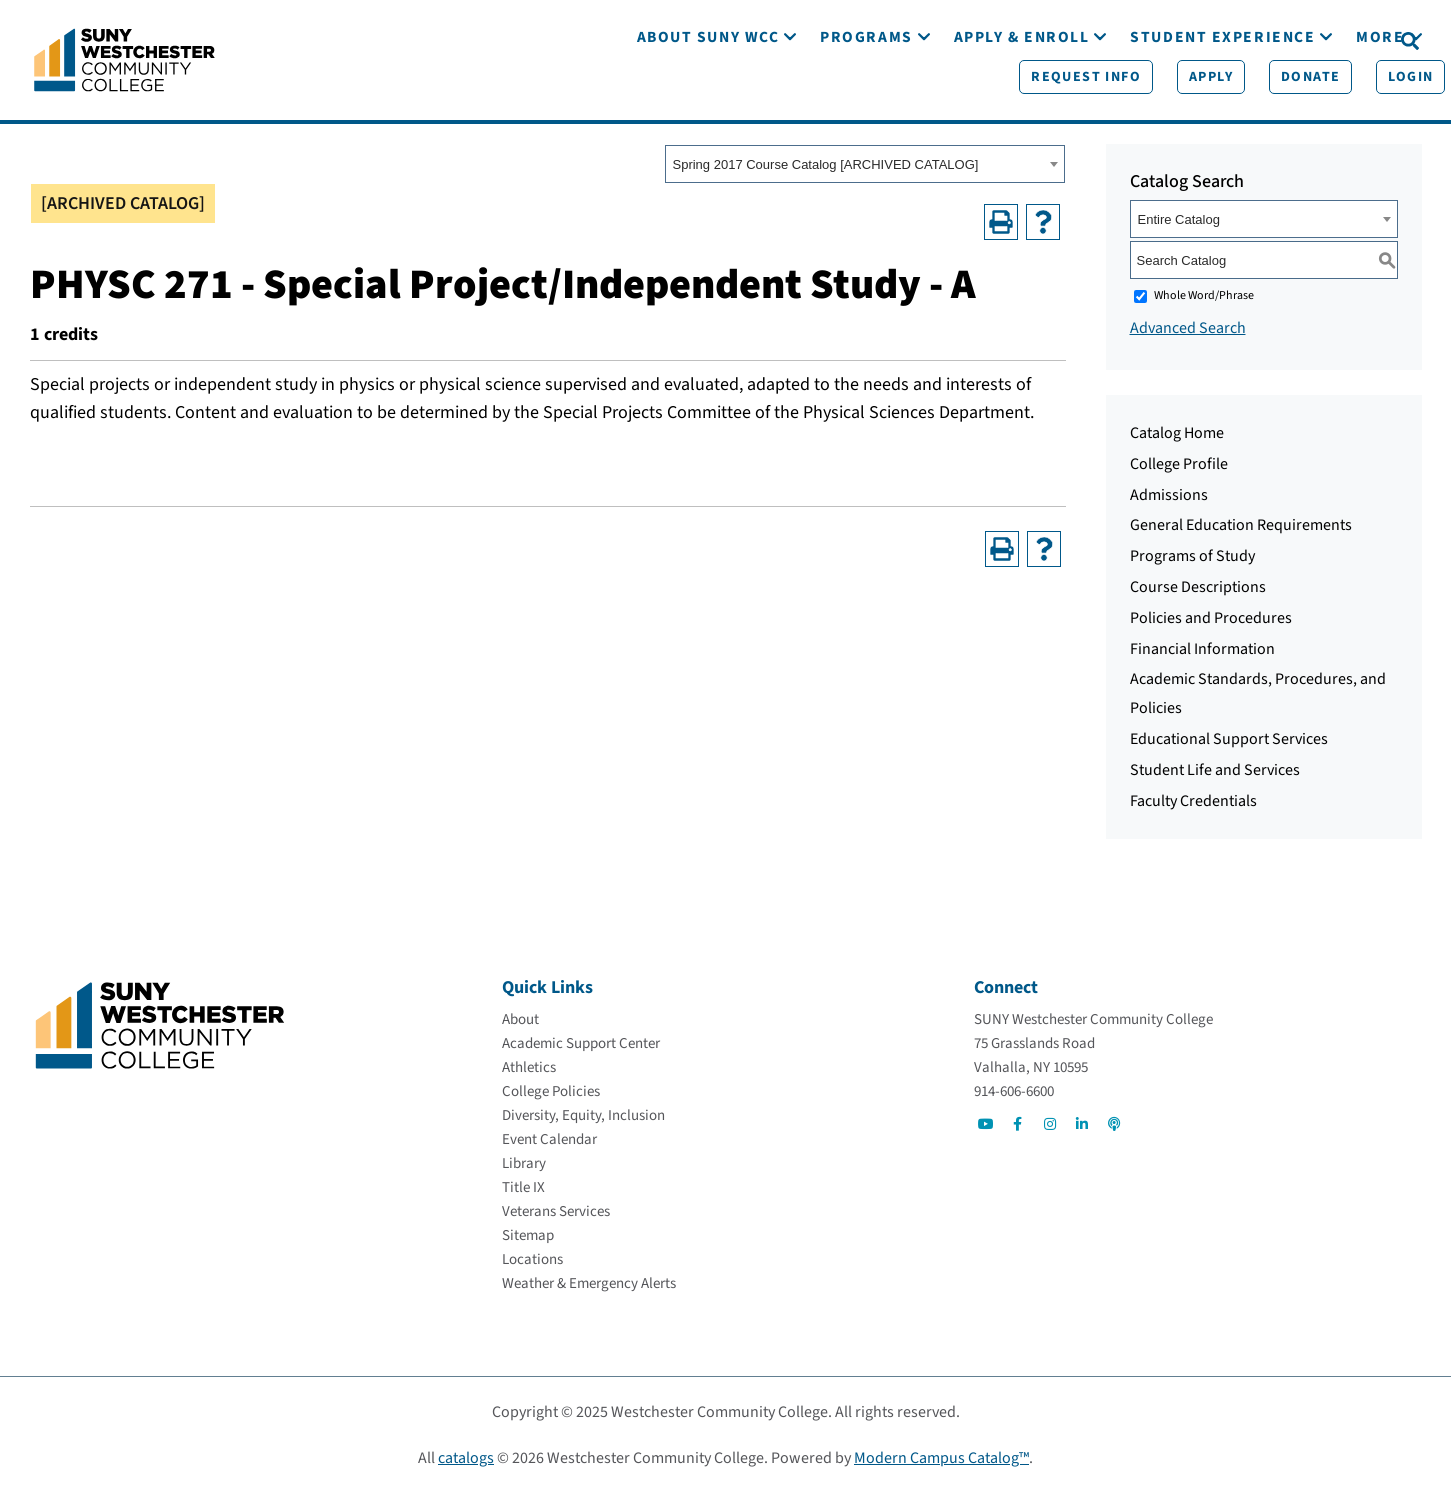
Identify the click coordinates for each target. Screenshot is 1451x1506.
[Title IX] (523, 1200)
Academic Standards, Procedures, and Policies (1258, 706)
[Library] (524, 1176)
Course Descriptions (1198, 600)
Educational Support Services (1229, 752)
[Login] (1343, 41)
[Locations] (532, 1272)
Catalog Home (1177, 446)
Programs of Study (1192, 569)
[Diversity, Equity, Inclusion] (583, 1128)
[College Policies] (551, 1104)
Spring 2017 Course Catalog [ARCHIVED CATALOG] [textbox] (826, 177)
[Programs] (866, 97)
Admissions (1169, 508)
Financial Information (1202, 662)
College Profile (1179, 477)
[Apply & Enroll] (1022, 97)
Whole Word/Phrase (1204, 308)
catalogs (466, 1471)
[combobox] (865, 177)
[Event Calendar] (549, 1152)
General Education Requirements (1241, 538)
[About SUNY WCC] (708, 97)
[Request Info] (1018, 41)
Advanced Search (1188, 341)
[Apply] (1143, 41)
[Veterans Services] (556, 1224)
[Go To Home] (124, 65)
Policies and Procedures (1211, 631)
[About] (520, 1032)
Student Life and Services (1215, 783)
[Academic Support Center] (581, 1056)
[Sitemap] (528, 1248)
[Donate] (1242, 41)
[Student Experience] (1222, 97)
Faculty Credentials (1193, 814)
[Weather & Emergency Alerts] (589, 1296)
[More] (1380, 97)
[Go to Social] (986, 1137)
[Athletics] (529, 1080)
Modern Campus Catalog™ (941, 1471)
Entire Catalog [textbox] (1179, 232)
